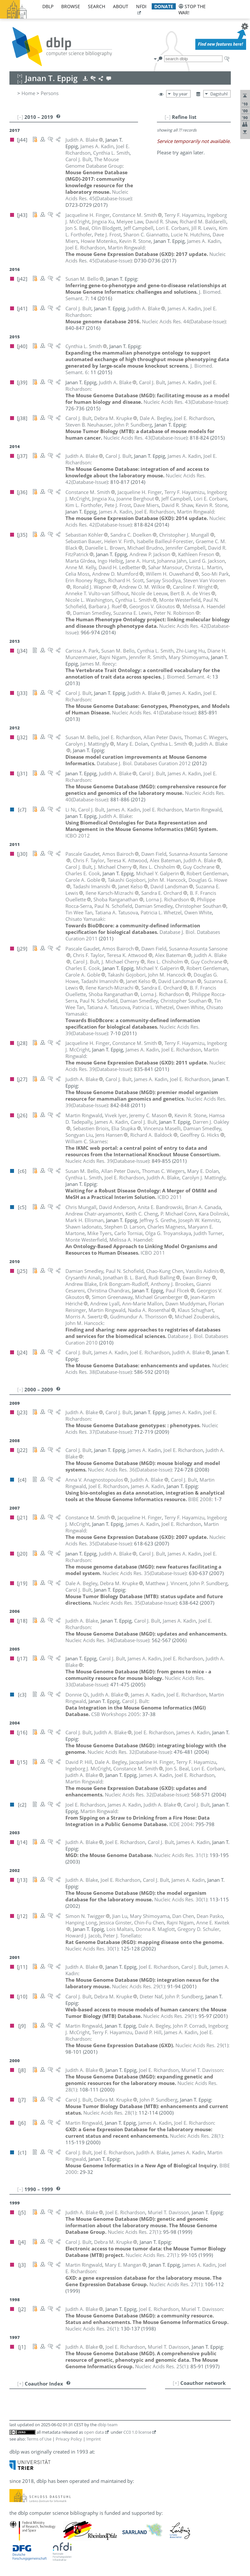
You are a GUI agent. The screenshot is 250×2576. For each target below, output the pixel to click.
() (98, 195)
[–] (168, 117)
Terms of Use (39, 2439)
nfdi (141, 6)
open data (94, 2432)
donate (163, 6)
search (96, 6)
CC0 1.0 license (137, 2432)
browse (70, 6)
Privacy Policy (69, 2439)
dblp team (108, 2425)
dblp (47, 6)
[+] (176, 2383)
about (120, 6)
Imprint (93, 2439)
